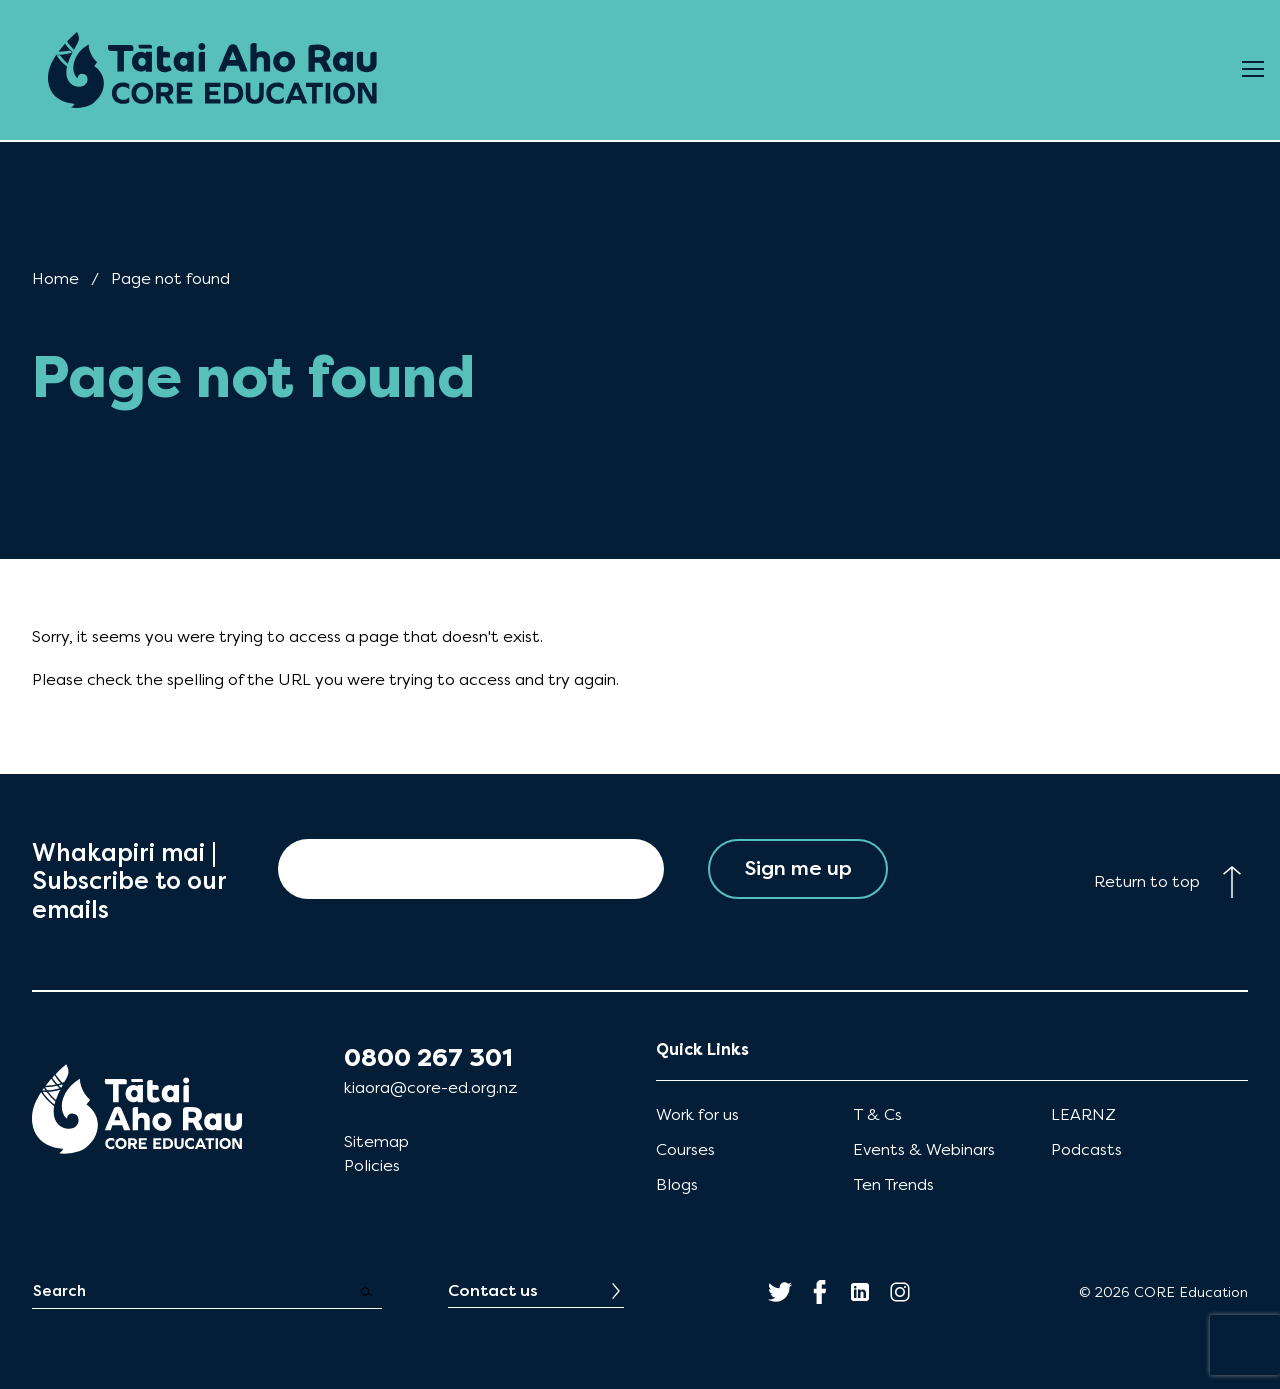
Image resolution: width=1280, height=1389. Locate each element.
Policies (372, 1165)
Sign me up (798, 868)
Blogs (677, 1184)
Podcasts (1086, 1149)
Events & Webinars (924, 1149)
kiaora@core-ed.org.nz (430, 1087)
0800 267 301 (428, 1058)
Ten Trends (893, 1184)
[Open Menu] (1253, 70)
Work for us (697, 1114)
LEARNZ (1083, 1114)
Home (55, 278)
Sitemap (376, 1141)
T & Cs (877, 1114)
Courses (685, 1149)
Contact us (493, 1290)
